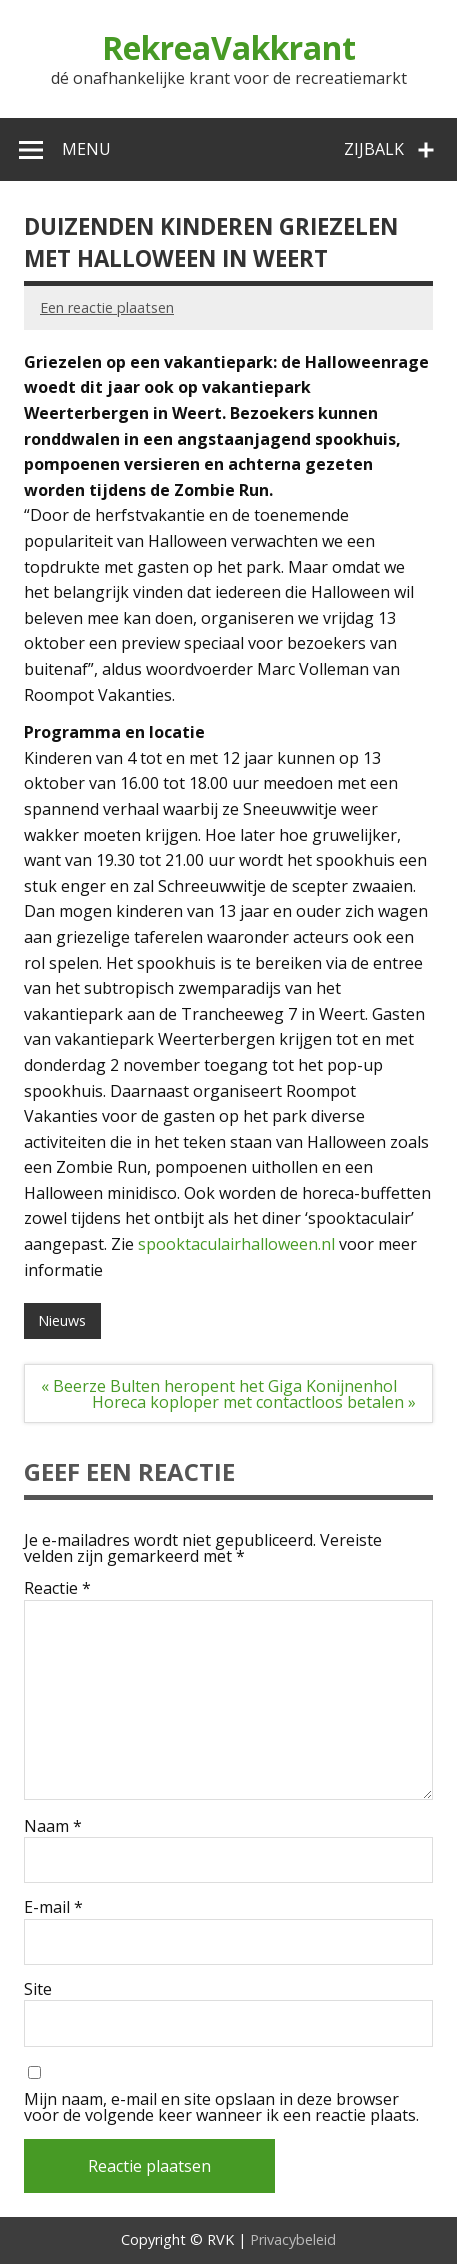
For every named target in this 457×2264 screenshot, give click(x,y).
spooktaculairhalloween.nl (236, 1244)
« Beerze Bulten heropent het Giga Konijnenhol (219, 1386)
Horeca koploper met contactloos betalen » (254, 1402)
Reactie (57, 1588)
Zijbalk (374, 149)
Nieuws (62, 1320)
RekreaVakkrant (229, 47)
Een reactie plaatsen (107, 307)
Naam (53, 1826)
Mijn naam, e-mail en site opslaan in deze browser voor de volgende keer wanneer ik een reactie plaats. (221, 2107)
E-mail (53, 1907)
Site (38, 1989)
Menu (86, 149)
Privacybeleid (293, 2239)
